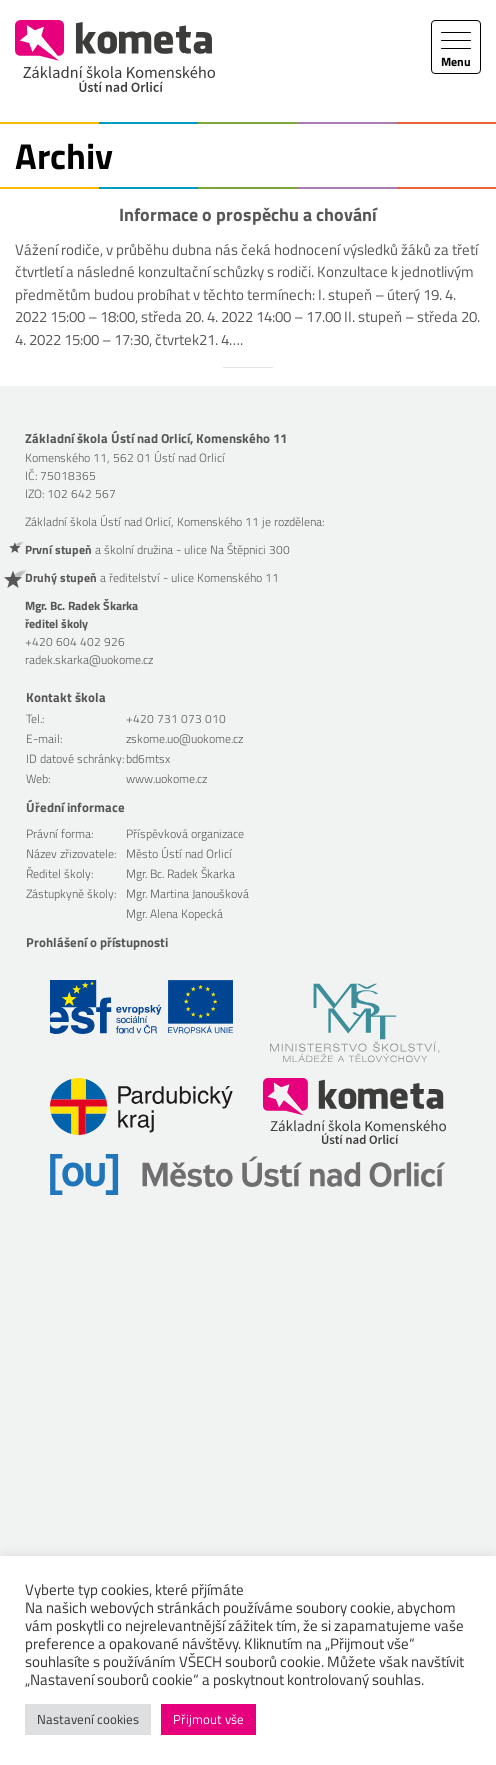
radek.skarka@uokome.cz (89, 659)
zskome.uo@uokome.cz (184, 738)
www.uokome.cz (166, 778)
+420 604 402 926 (75, 641)
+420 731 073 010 (176, 718)
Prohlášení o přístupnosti (97, 942)
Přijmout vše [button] (208, 1719)
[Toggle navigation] (456, 47)
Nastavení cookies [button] (88, 1719)
